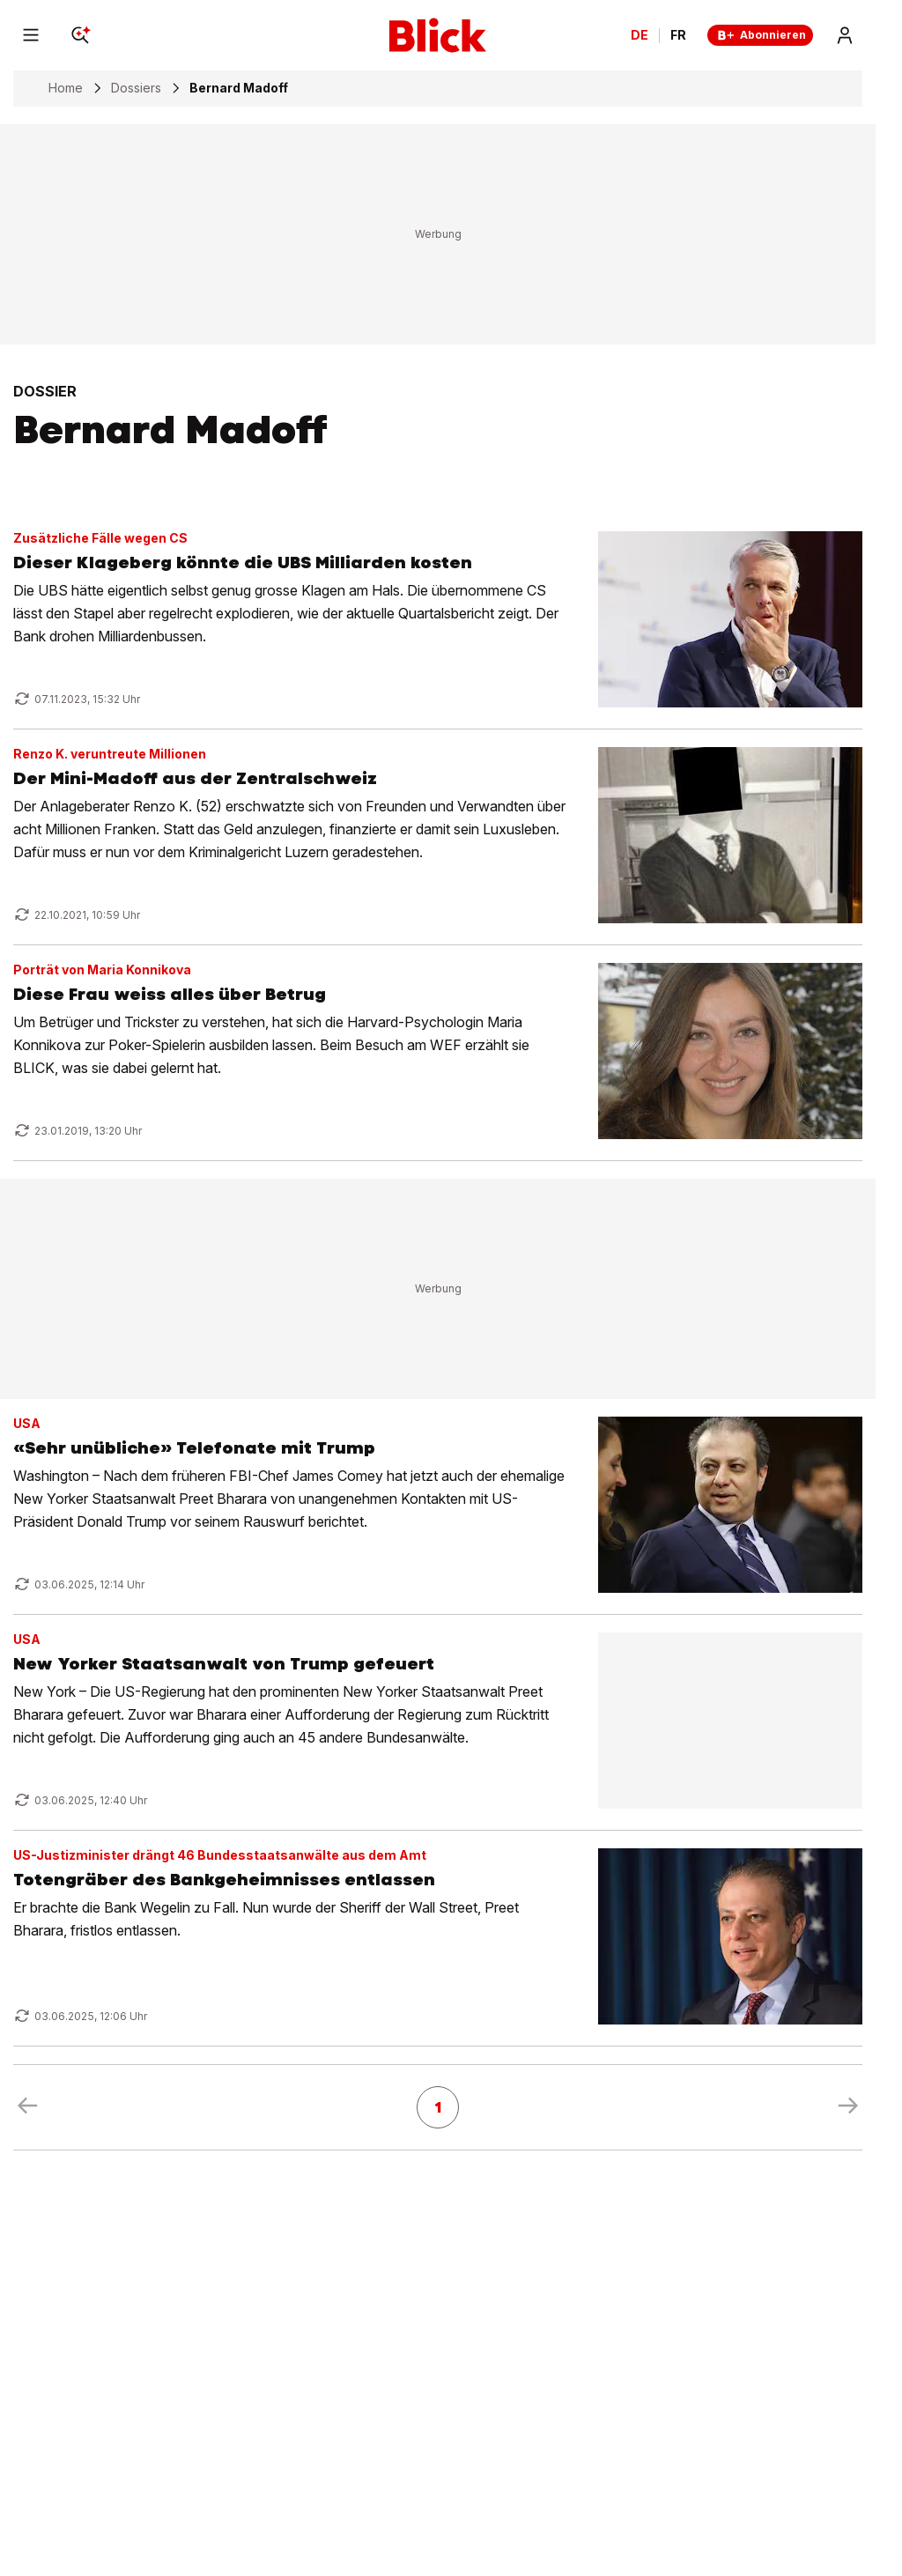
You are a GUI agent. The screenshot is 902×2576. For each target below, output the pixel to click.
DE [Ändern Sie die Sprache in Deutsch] (639, 35)
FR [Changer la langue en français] (678, 35)
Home (65, 88)
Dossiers (136, 88)
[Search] (80, 35)
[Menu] (30, 35)
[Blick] (437, 35)
